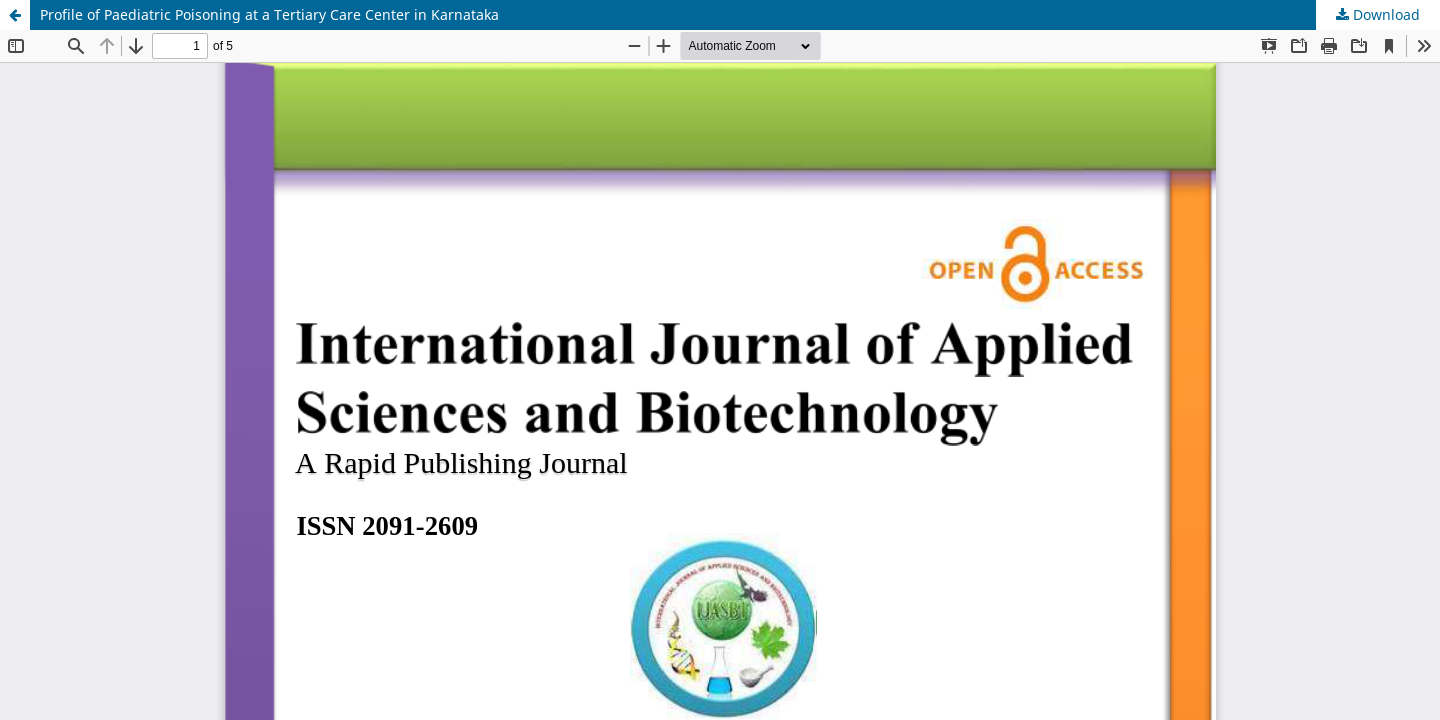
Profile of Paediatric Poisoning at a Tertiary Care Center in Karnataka (269, 14)
